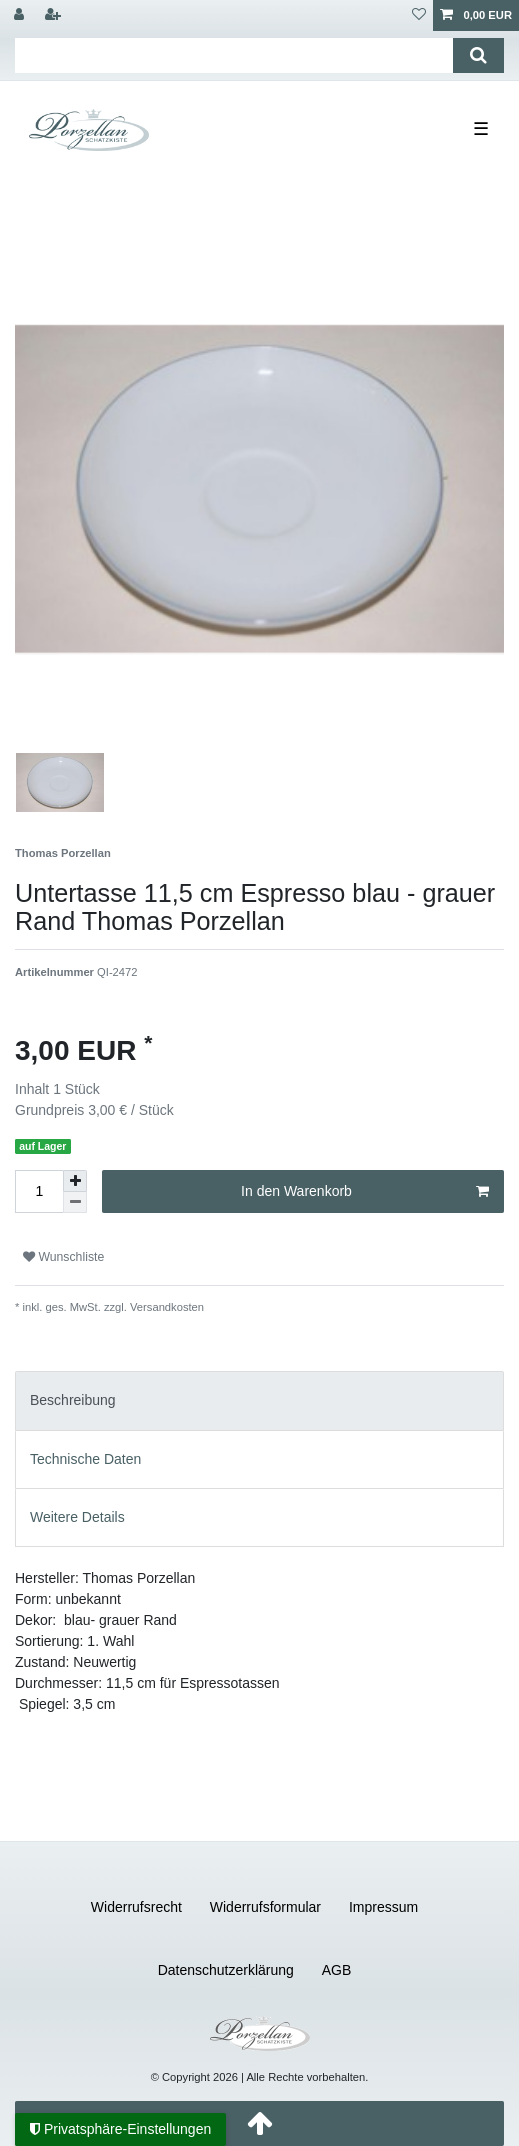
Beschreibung (73, 1400)
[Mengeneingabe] (39, 1191)
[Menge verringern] (75, 1202)
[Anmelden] (21, 15)
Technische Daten (85, 1459)
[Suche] (478, 55)
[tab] (259, 1400)
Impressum (383, 1907)
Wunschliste (63, 1257)
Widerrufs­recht (136, 1907)
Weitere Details (77, 1517)
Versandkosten (165, 1307)
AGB (337, 1970)
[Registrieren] (55, 15)
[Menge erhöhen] (75, 1181)
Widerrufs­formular (265, 1907)
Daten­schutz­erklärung (226, 1970)
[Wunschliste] (419, 15)
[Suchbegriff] (234, 55)
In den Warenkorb (365, 1192)
